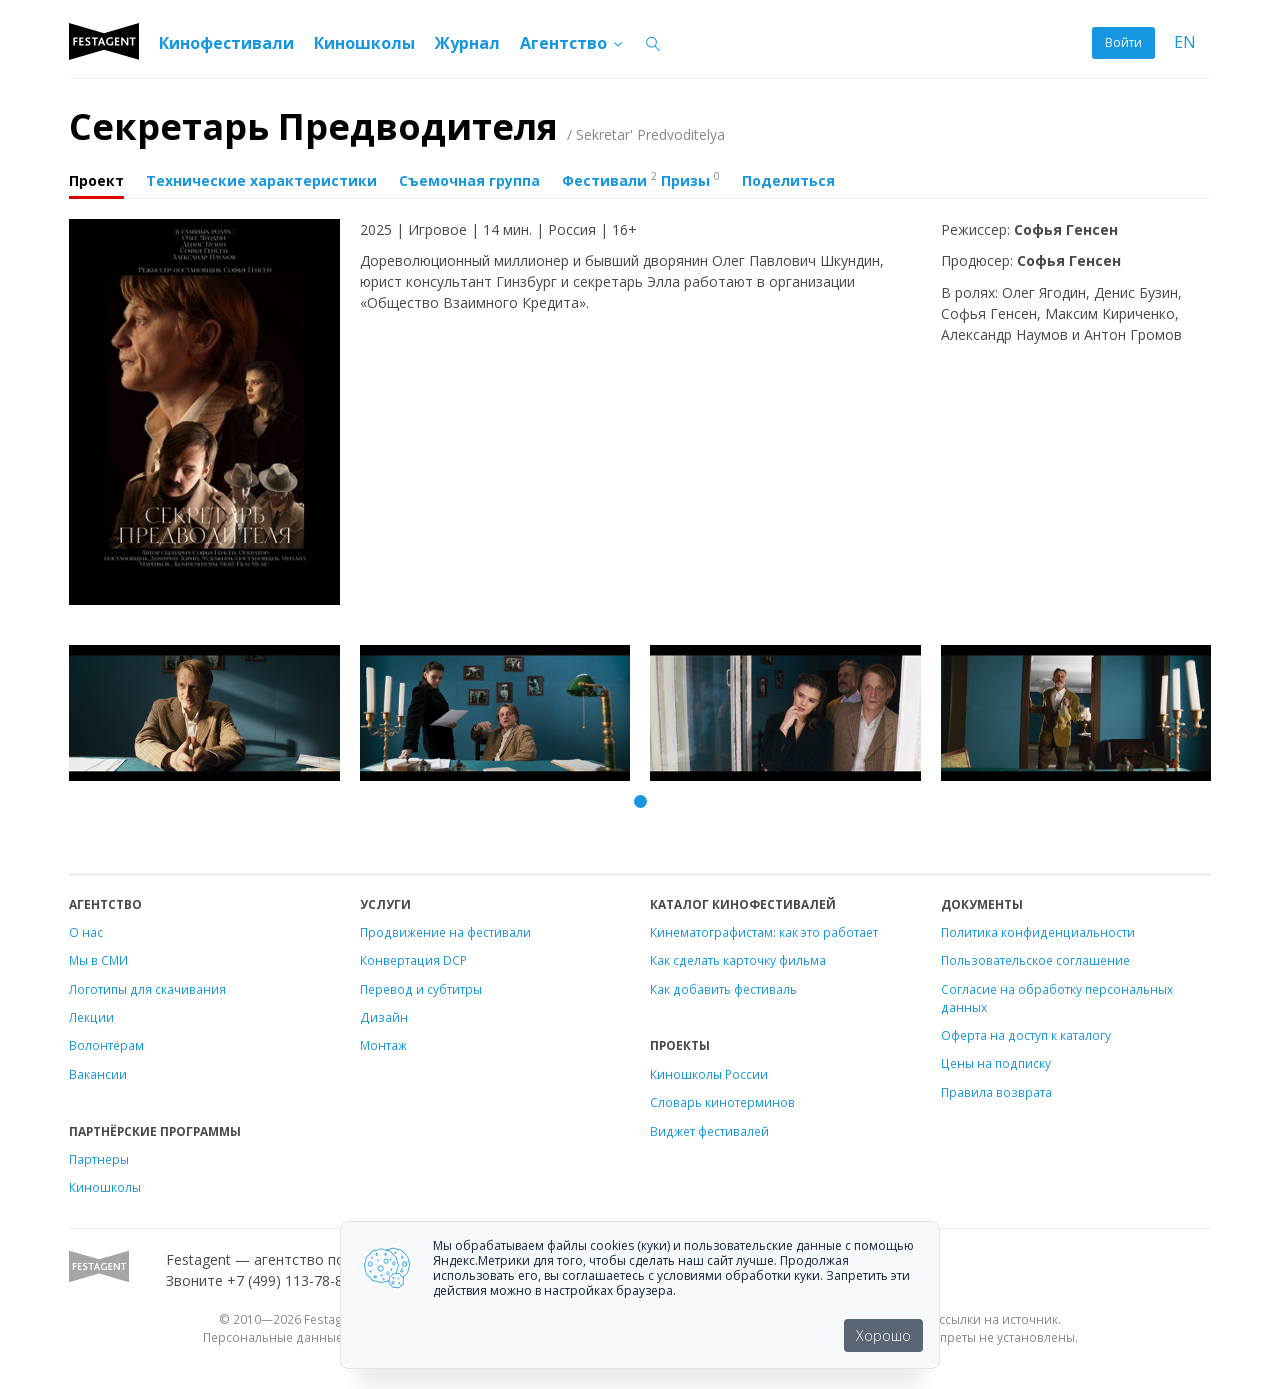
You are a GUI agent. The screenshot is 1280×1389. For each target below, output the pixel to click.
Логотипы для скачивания (147, 989)
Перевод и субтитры (421, 989)
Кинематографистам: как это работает (764, 932)
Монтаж (383, 1045)
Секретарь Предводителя (397, 126)
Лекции (91, 1017)
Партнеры (99, 1159)
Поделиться (788, 180)
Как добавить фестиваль (723, 989)
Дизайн (384, 1017)
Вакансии (98, 1074)
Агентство (572, 43)
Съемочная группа (469, 180)
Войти (1123, 42)
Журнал (467, 43)
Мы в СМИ (98, 960)
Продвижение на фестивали (445, 932)
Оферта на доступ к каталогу (1026, 1035)
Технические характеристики (261, 180)
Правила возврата (996, 1092)
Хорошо (883, 1335)
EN (1185, 42)
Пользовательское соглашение (1035, 960)
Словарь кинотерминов (722, 1102)
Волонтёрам (106, 1045)
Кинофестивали (226, 43)
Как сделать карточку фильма (738, 960)
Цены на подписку (996, 1063)
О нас (86, 932)
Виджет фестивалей (709, 1131)
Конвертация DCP (413, 960)
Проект (96, 180)
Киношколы (364, 43)
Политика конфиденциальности (1038, 932)
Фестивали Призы (641, 179)
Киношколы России (709, 1074)
